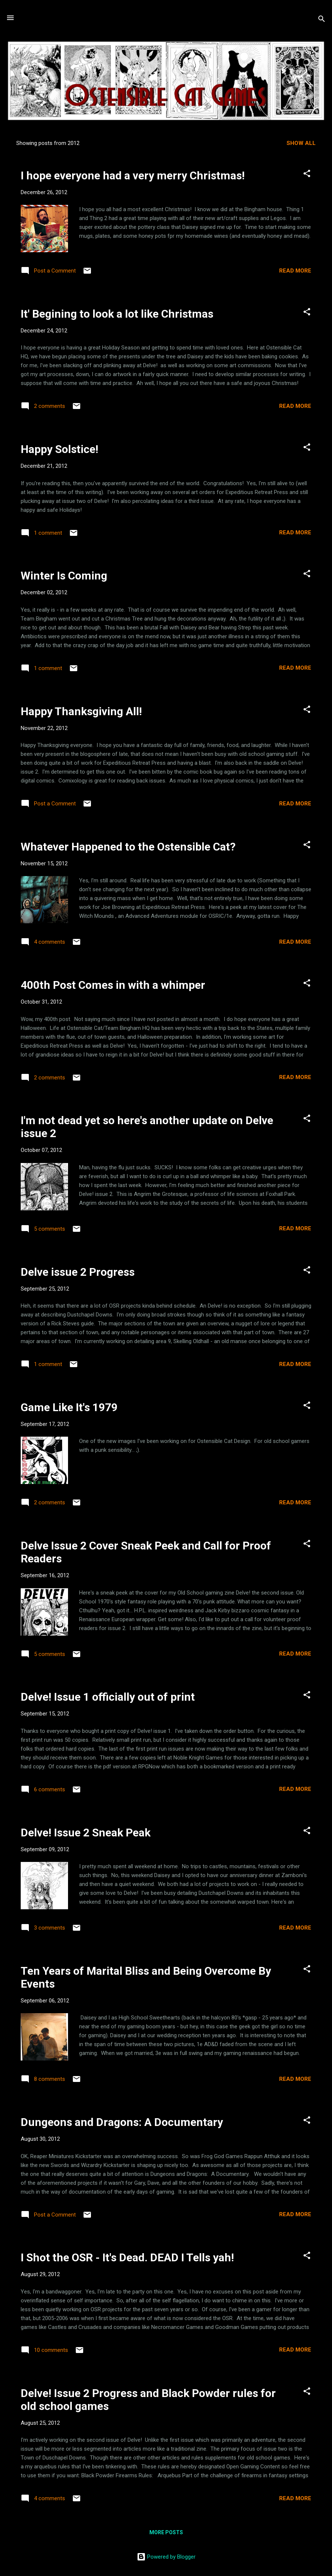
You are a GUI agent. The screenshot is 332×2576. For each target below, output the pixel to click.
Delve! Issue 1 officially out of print (108, 1696)
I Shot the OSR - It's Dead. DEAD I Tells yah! (127, 2257)
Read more (295, 270)
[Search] (321, 20)
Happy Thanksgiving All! (81, 711)
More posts (166, 2532)
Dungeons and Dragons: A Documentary (122, 2122)
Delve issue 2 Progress (78, 1271)
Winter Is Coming (64, 575)
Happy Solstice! (59, 449)
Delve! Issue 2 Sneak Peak (85, 1832)
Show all (301, 143)
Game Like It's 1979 (69, 1407)
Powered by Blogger (166, 2556)
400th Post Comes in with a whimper (113, 984)
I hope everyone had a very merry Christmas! (133, 175)
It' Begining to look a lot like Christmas (117, 313)
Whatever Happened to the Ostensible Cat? (128, 846)
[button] (306, 174)
